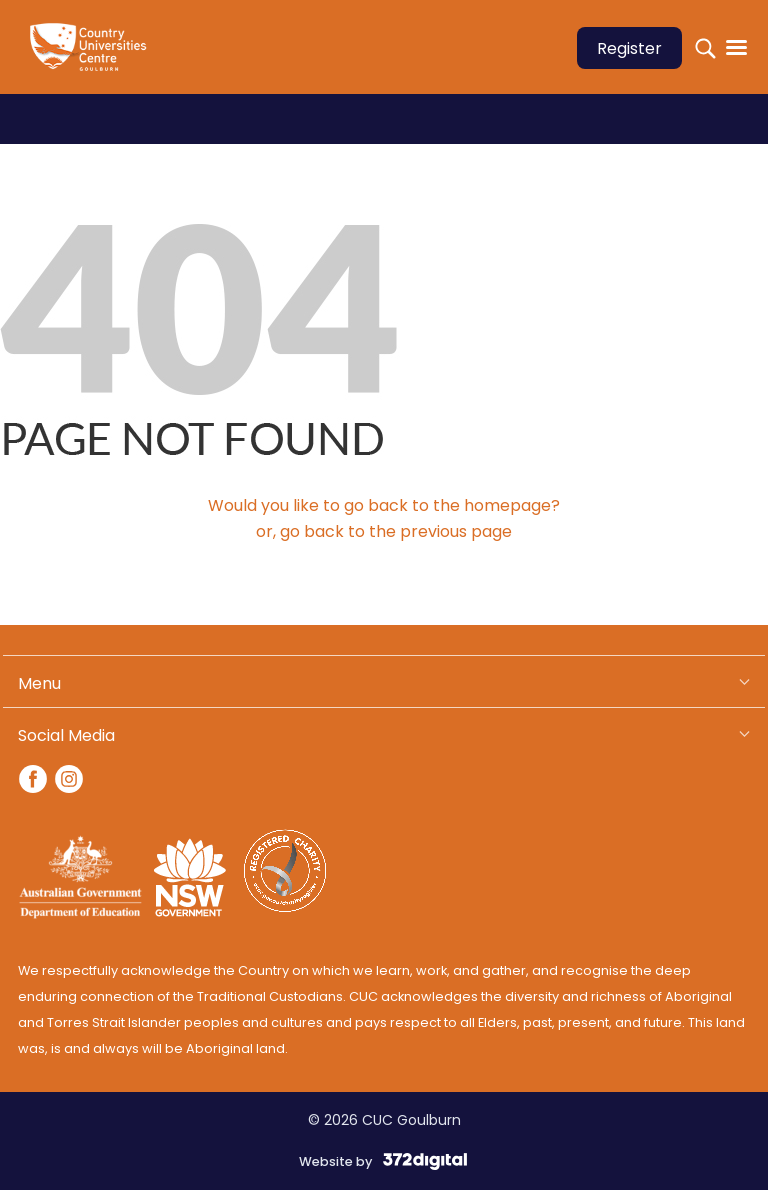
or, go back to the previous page (384, 531)
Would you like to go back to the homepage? (384, 505)
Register (629, 48)
